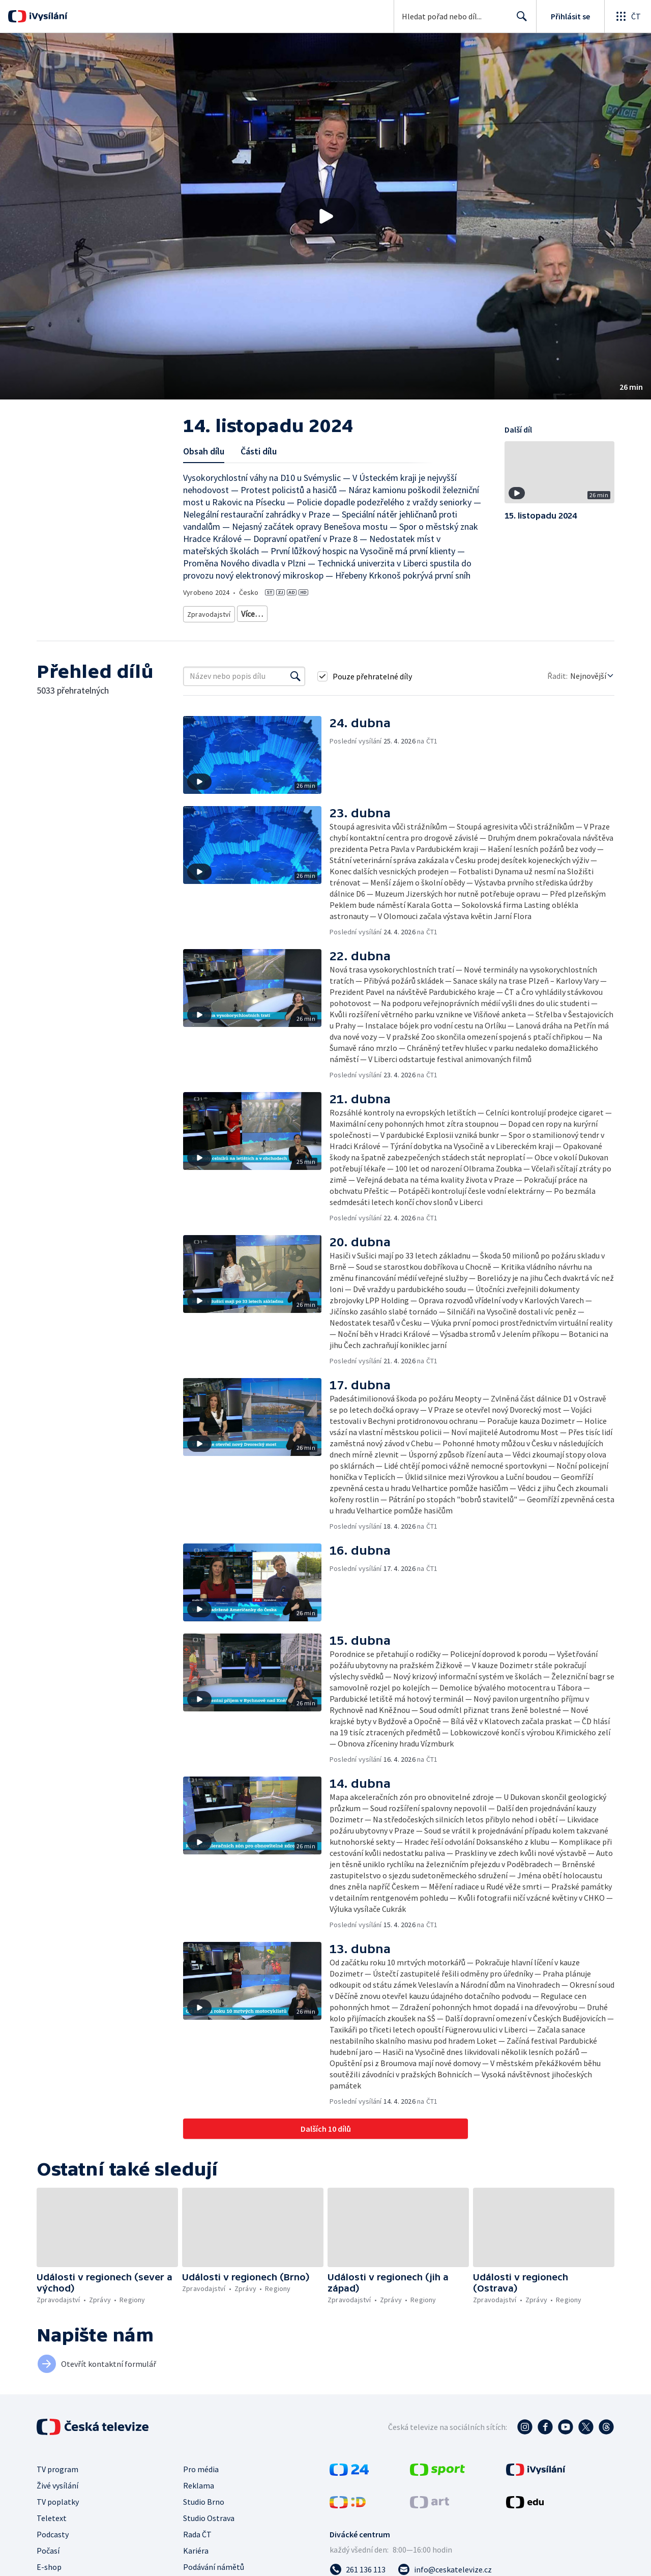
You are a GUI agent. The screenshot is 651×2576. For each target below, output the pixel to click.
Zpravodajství (208, 612)
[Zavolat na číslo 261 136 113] (358, 2566)
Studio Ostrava (208, 2514)
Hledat (519, 20)
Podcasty (53, 2531)
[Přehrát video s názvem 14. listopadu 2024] (325, 216)
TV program (57, 2465)
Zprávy (250, 612)
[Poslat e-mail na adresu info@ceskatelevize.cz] (445, 2566)
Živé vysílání (57, 2482)
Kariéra (196, 2547)
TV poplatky (58, 2498)
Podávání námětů (213, 2563)
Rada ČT (197, 2531)
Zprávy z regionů (297, 612)
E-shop (49, 2563)
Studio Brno (203, 2498)
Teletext (52, 2514)
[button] (325, 216)
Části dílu (259, 451)
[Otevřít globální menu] (627, 16)
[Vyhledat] (295, 672)
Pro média (201, 2465)
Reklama (198, 2482)
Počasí (48, 2547)
